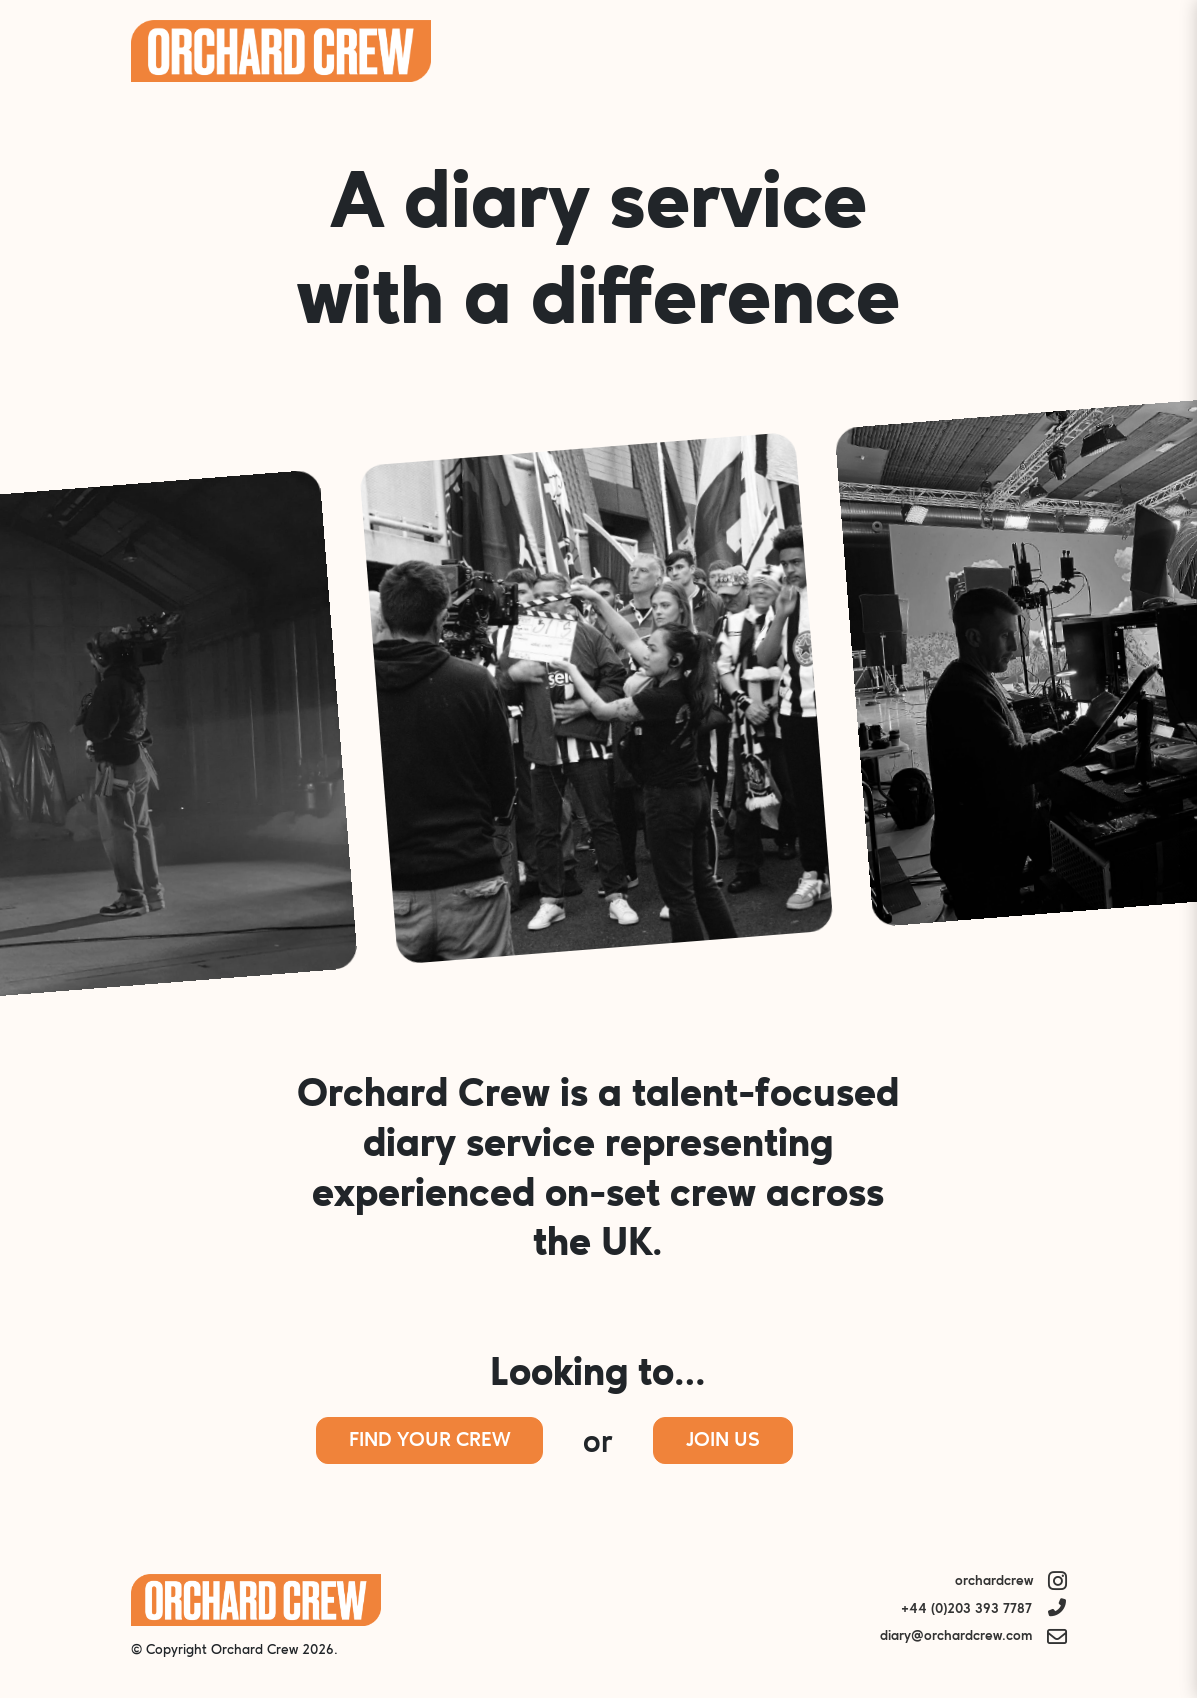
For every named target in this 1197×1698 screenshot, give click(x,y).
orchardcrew (994, 1581)
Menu (1040, 51)
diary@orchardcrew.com (956, 1636)
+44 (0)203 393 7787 (966, 1609)
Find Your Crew (429, 1441)
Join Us (723, 1441)
